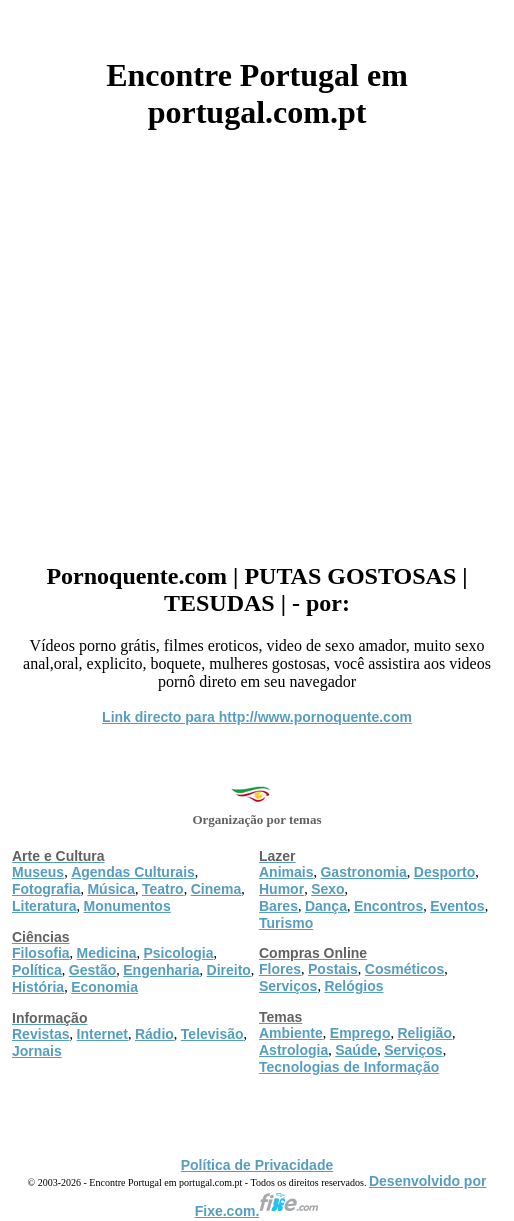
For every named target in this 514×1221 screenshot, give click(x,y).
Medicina (107, 953)
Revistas (41, 1034)
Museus (38, 872)
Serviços (288, 986)
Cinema (216, 889)
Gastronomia (363, 872)
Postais (333, 969)
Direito (229, 970)
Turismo (286, 923)
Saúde (356, 1050)
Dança (326, 906)
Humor (281, 889)
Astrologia (293, 1050)
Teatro (163, 889)
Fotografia (46, 889)
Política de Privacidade (257, 1165)
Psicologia (178, 953)
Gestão (92, 970)
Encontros (388, 906)
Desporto (444, 872)
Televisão (212, 1034)
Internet (102, 1034)
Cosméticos (404, 969)
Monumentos (127, 906)
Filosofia (41, 953)
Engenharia (161, 970)
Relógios (353, 986)
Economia (104, 987)
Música (110, 889)
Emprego (360, 1033)
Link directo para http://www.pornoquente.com (257, 717)
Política (37, 970)
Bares (278, 906)
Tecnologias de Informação (349, 1067)
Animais (286, 872)
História (38, 987)
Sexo (327, 889)
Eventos (457, 906)
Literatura (44, 906)
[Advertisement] (257, 339)
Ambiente (291, 1033)
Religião (424, 1033)
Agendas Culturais (133, 872)
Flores (280, 969)
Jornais (37, 1051)
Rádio (154, 1034)
